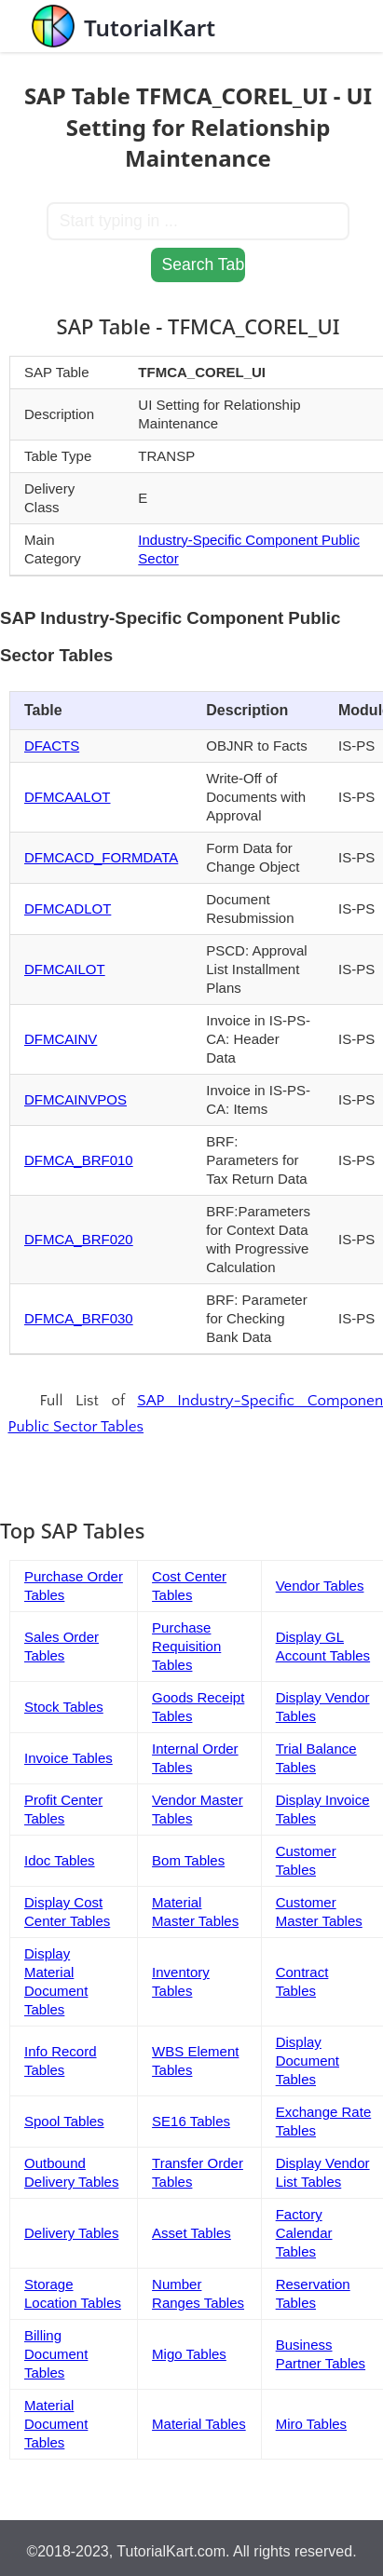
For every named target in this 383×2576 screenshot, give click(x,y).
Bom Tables (188, 1860)
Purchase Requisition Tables (186, 1646)
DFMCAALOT (67, 797)
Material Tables (199, 2424)
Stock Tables (63, 1707)
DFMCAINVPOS (75, 1099)
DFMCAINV (60, 1039)
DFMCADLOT (67, 908)
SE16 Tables (191, 2121)
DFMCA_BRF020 (78, 1239)
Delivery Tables (71, 2233)
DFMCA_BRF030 (78, 1318)
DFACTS (51, 745)
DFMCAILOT (64, 969)
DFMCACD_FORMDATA (101, 857)
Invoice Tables (68, 1758)
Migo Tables (189, 2354)
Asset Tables (191, 2233)
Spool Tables (64, 2121)
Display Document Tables (307, 2060)
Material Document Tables (56, 2423)
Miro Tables (311, 2424)
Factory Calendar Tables (304, 2232)
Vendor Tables (320, 1585)
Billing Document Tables (56, 2353)
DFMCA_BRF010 (78, 1160)
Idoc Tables (59, 1860)
